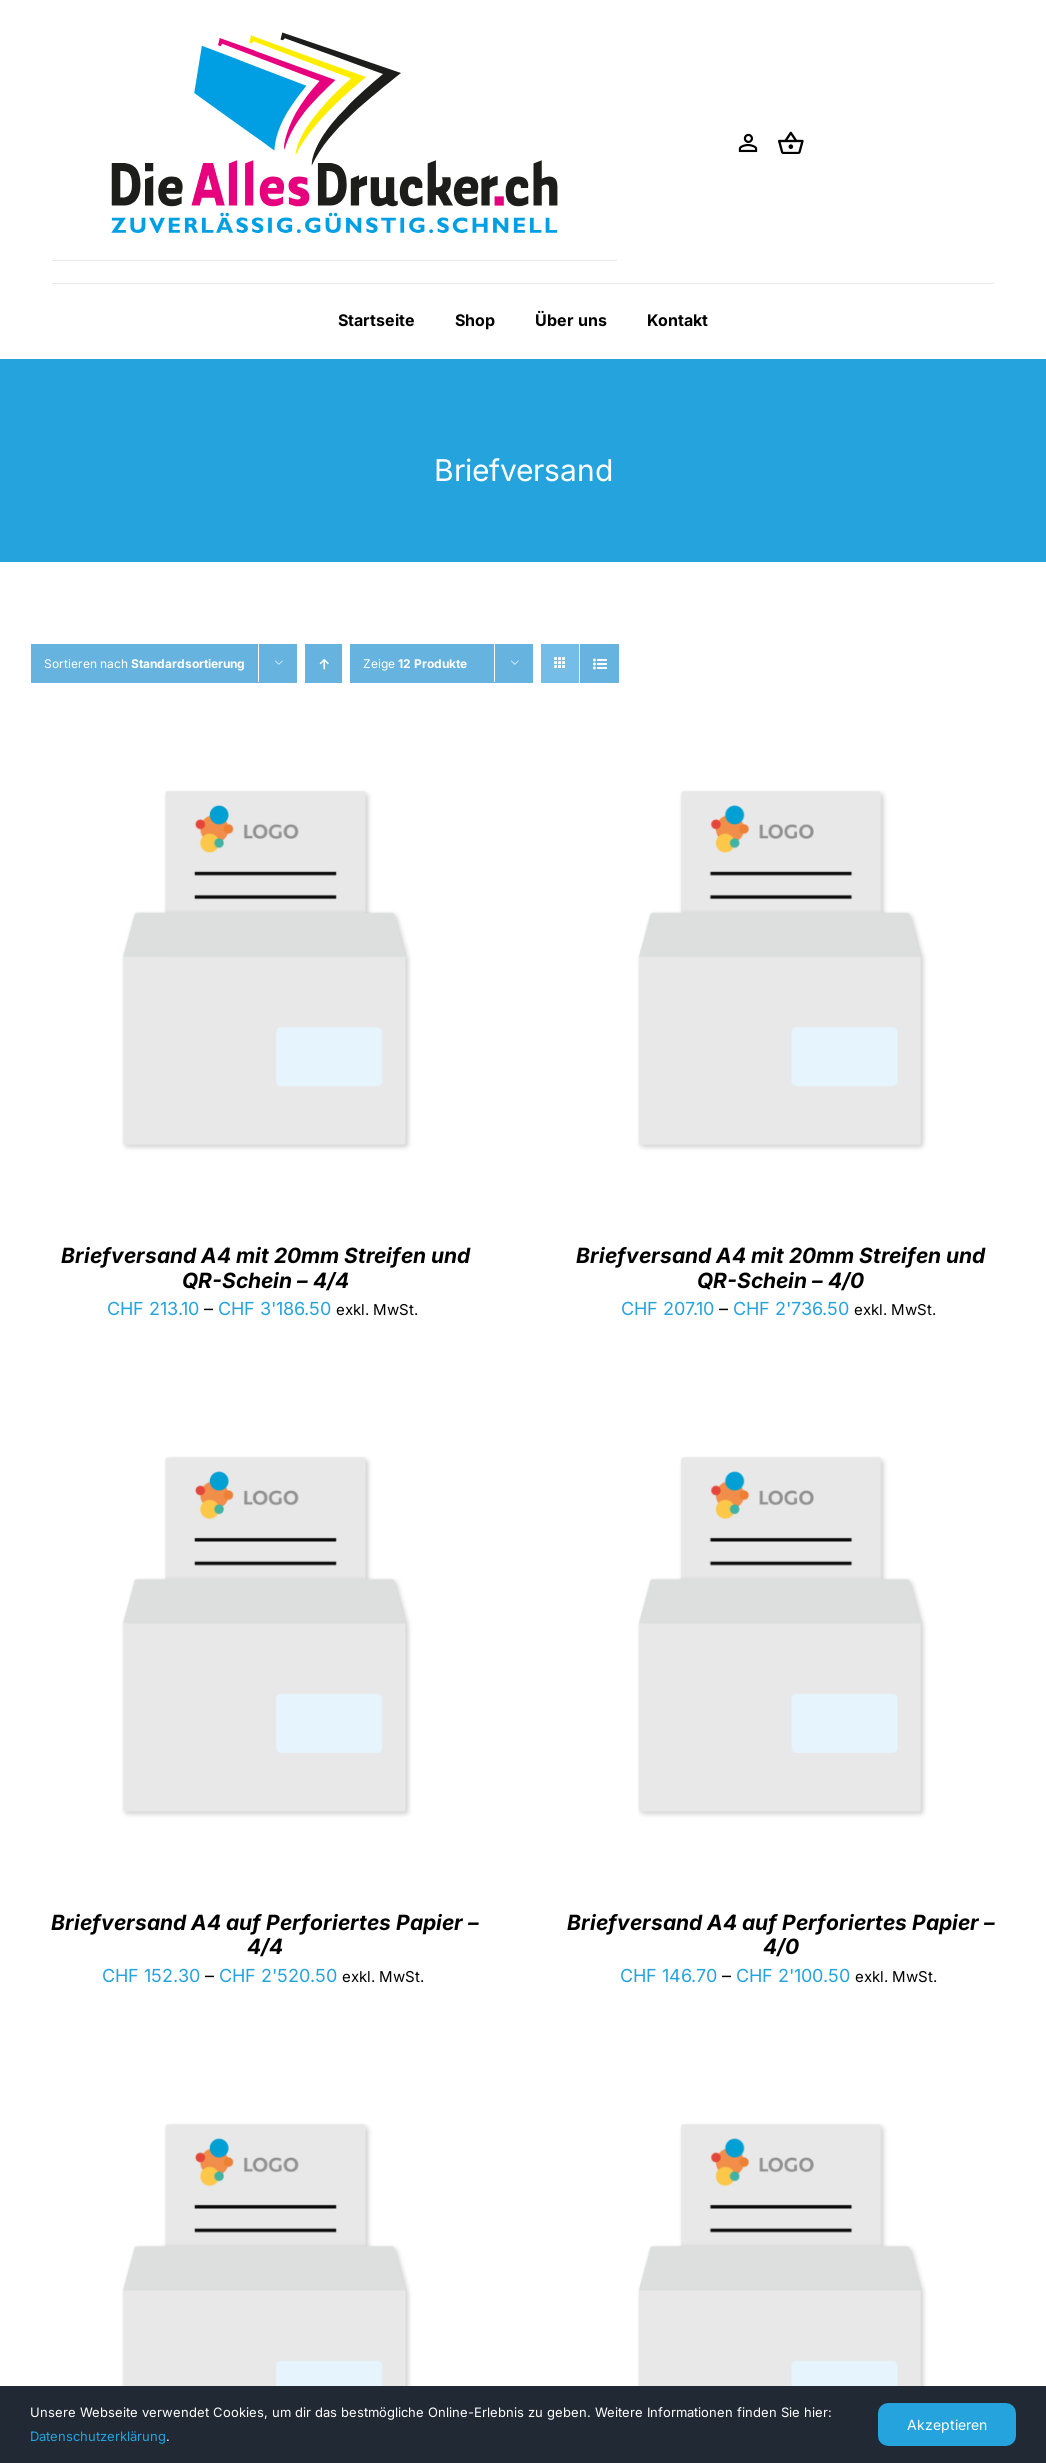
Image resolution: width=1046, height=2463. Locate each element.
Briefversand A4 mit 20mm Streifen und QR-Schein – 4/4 (265, 1267)
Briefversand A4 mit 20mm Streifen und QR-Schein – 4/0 (780, 1267)
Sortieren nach (144, 663)
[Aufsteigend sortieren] (323, 663)
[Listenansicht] (599, 663)
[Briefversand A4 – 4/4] (265, 2092)
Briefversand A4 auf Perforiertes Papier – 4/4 (265, 1934)
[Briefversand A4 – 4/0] (781, 2092)
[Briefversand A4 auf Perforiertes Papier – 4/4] (265, 1425)
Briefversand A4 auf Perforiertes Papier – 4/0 (781, 1934)
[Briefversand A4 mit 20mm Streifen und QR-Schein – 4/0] (781, 759)
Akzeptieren (947, 2424)
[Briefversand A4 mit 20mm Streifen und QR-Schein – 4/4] (265, 759)
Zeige (415, 663)
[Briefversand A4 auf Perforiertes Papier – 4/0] (781, 1425)
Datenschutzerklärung (98, 2436)
